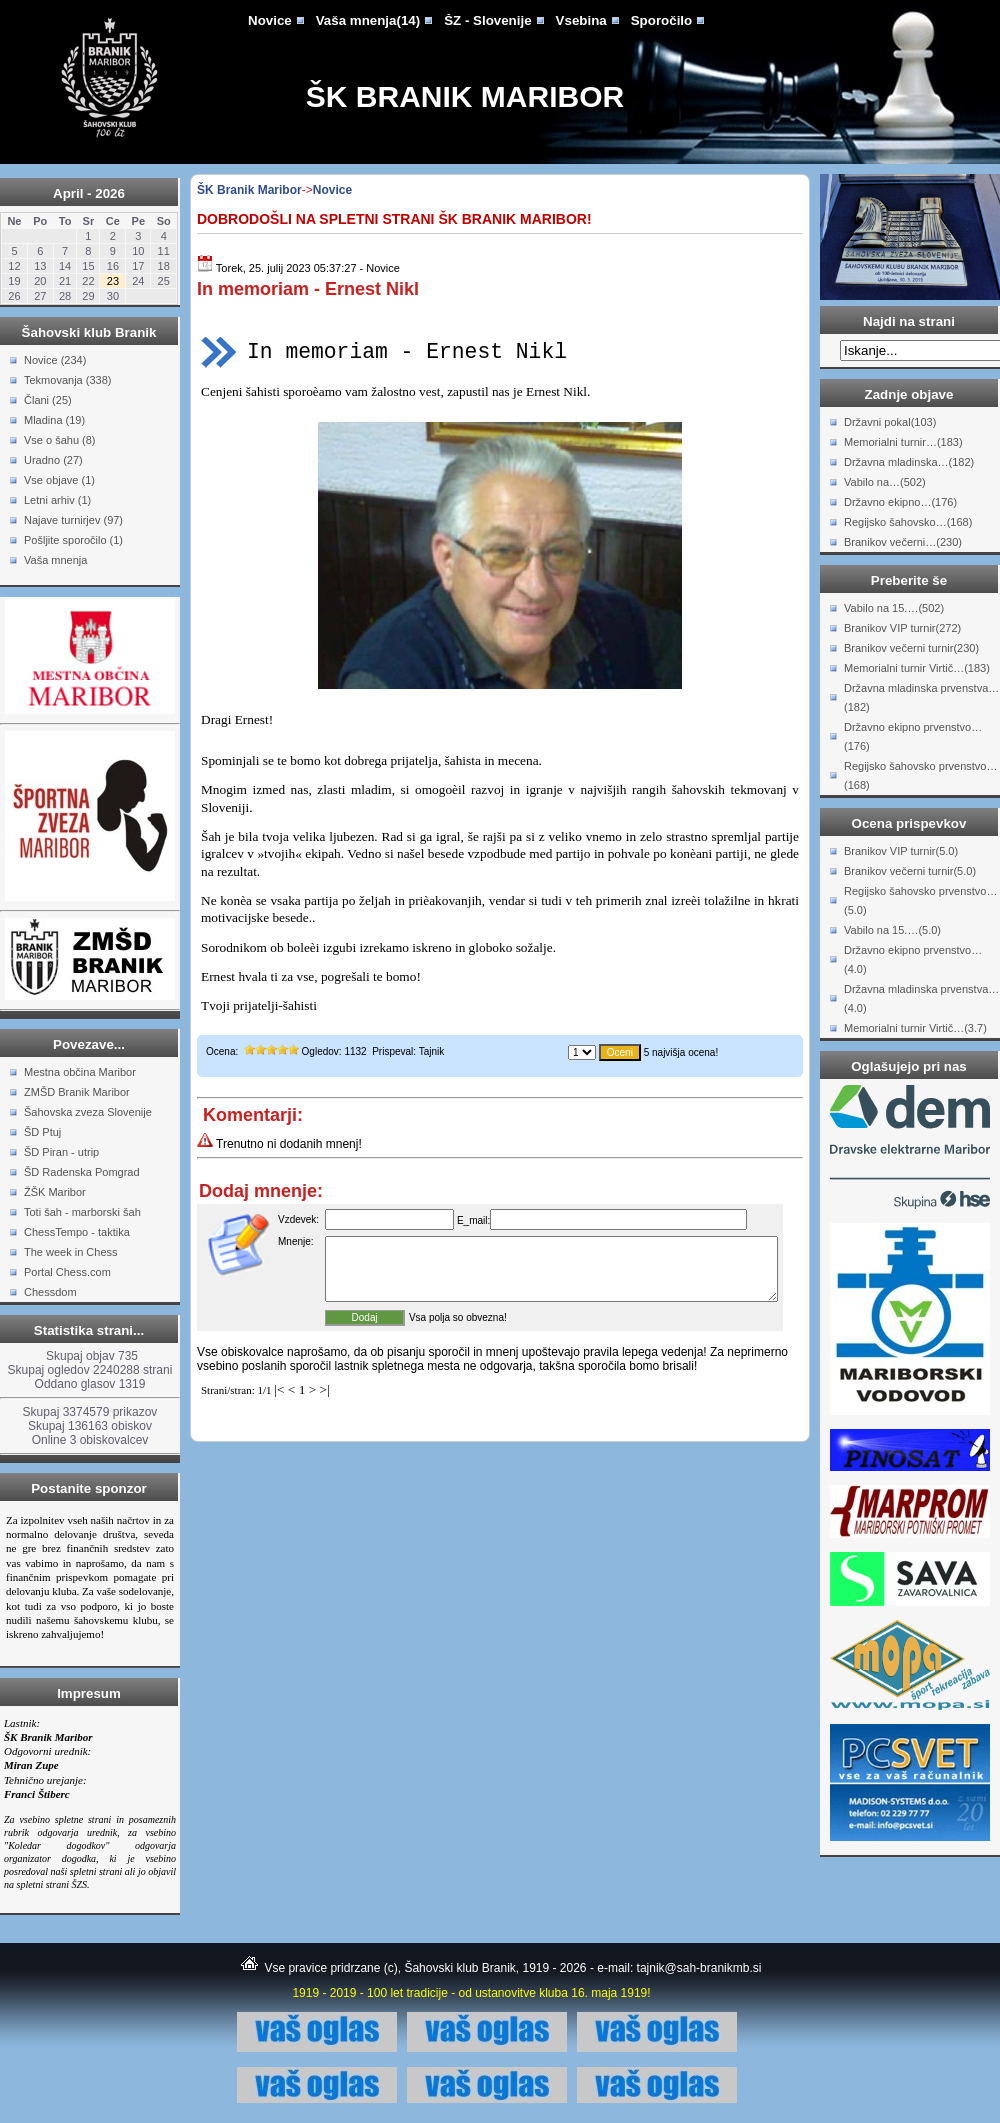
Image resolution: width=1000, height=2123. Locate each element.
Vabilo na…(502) (885, 482)
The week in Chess (71, 1252)
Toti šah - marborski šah (82, 1212)
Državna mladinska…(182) (909, 462)
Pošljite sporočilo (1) (73, 540)
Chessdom (50, 1292)
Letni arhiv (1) (57, 500)
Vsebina (581, 20)
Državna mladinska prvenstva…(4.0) (921, 998)
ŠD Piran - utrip (61, 1152)
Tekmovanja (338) (67, 380)
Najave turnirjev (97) (73, 520)
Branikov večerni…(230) (903, 542)
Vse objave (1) (59, 480)
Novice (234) (55, 360)
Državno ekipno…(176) (900, 502)
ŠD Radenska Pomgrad (82, 1172)
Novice (270, 20)
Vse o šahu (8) (60, 440)
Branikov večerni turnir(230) (911, 648)
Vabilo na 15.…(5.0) (892, 930)
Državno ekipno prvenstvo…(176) (913, 736)
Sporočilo (661, 20)
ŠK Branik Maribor (465, 96)
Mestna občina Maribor (80, 1072)
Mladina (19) (54, 420)
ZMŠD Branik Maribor (77, 1092)
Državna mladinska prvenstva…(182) (921, 697)
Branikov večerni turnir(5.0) (910, 871)
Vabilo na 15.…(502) (894, 608)
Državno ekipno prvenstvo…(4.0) (913, 959)
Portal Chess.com (67, 1272)
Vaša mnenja (55, 560)
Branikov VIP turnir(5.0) (901, 851)
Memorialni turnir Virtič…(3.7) (915, 1028)
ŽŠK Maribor (55, 1192)
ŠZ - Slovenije (487, 20)
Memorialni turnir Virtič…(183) (917, 668)
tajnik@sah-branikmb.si (699, 1968)
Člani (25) (48, 400)
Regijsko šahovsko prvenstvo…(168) (920, 775)
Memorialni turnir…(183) (903, 442)
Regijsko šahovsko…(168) (908, 522)
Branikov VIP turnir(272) (902, 628)
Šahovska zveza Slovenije (88, 1112)
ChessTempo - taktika (77, 1232)
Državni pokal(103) (890, 422)
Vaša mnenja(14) (368, 20)
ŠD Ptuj (42, 1132)
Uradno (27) (53, 460)
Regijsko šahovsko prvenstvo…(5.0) (920, 900)
